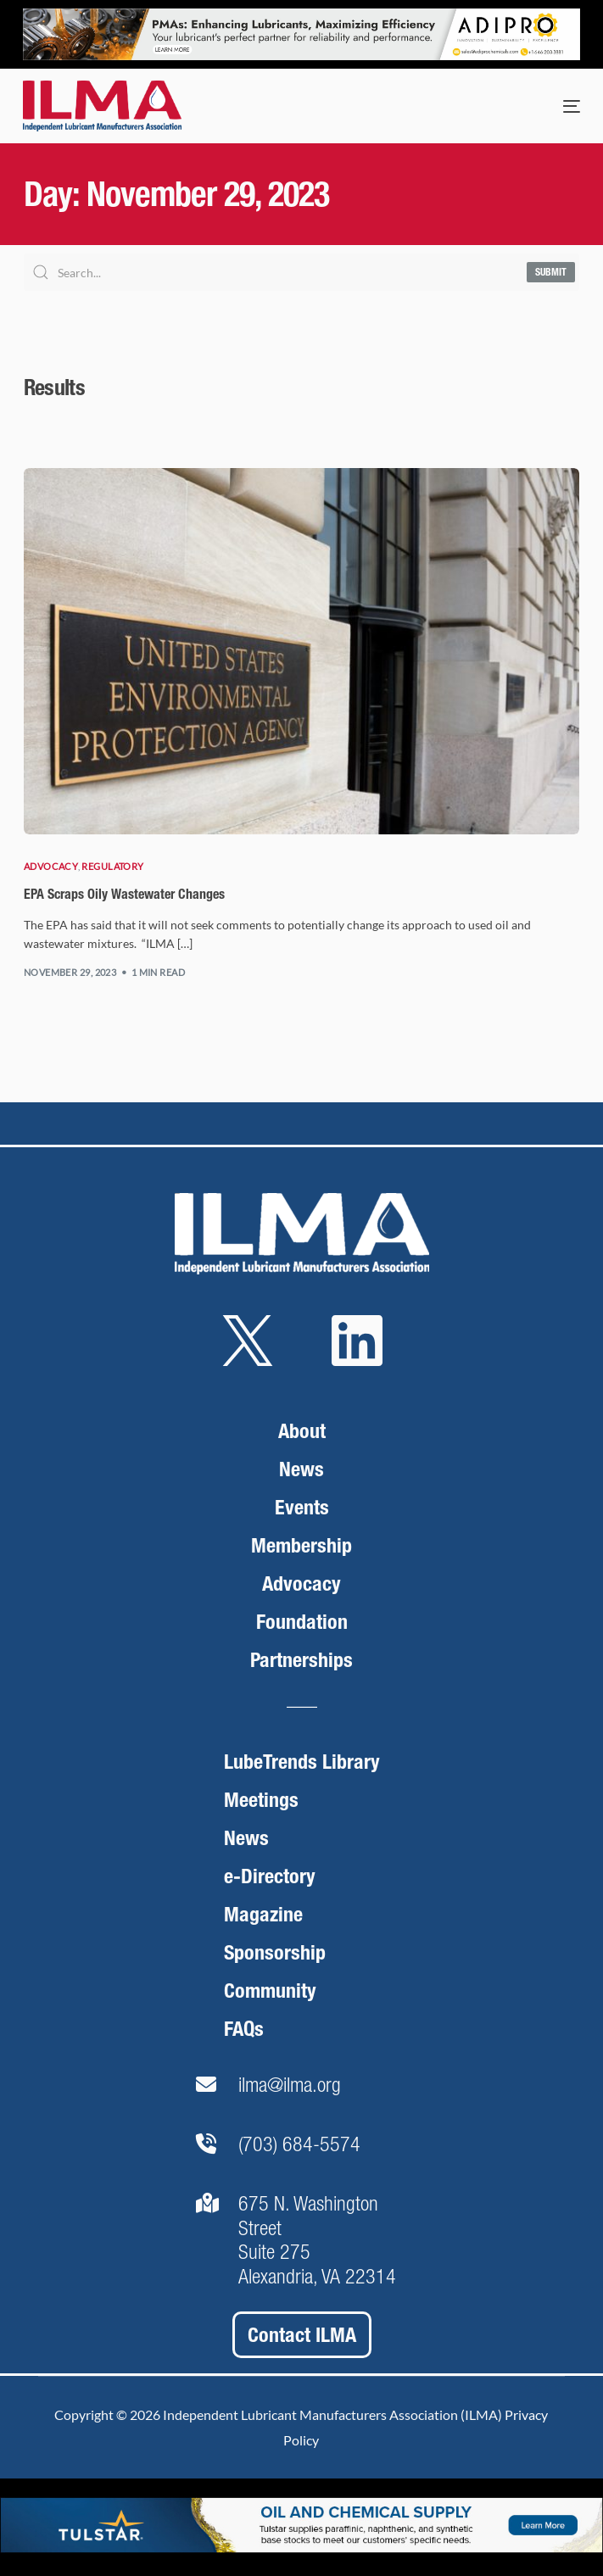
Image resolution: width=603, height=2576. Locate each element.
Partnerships (301, 1660)
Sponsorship (275, 1952)
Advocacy (51, 866)
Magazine (263, 1914)
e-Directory (269, 1876)
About (302, 1431)
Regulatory (112, 866)
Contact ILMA (302, 2334)
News (301, 1469)
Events (302, 1507)
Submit (551, 272)
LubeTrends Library (302, 1761)
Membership (301, 1545)
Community (270, 1990)
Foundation (302, 1621)
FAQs (244, 2028)
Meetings (261, 1799)
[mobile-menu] (554, 106)
